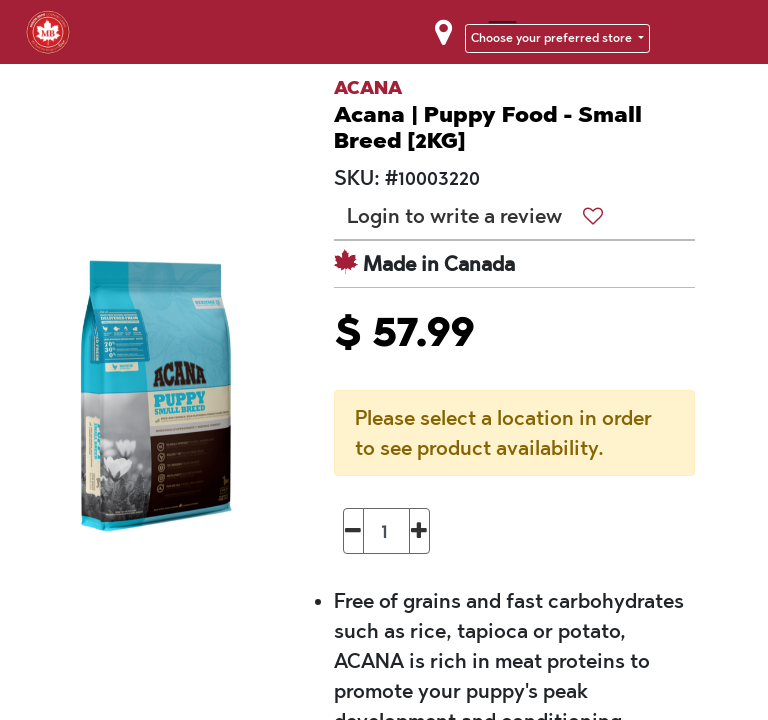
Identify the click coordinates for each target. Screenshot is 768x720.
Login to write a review (454, 216)
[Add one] (419, 531)
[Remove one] (353, 531)
